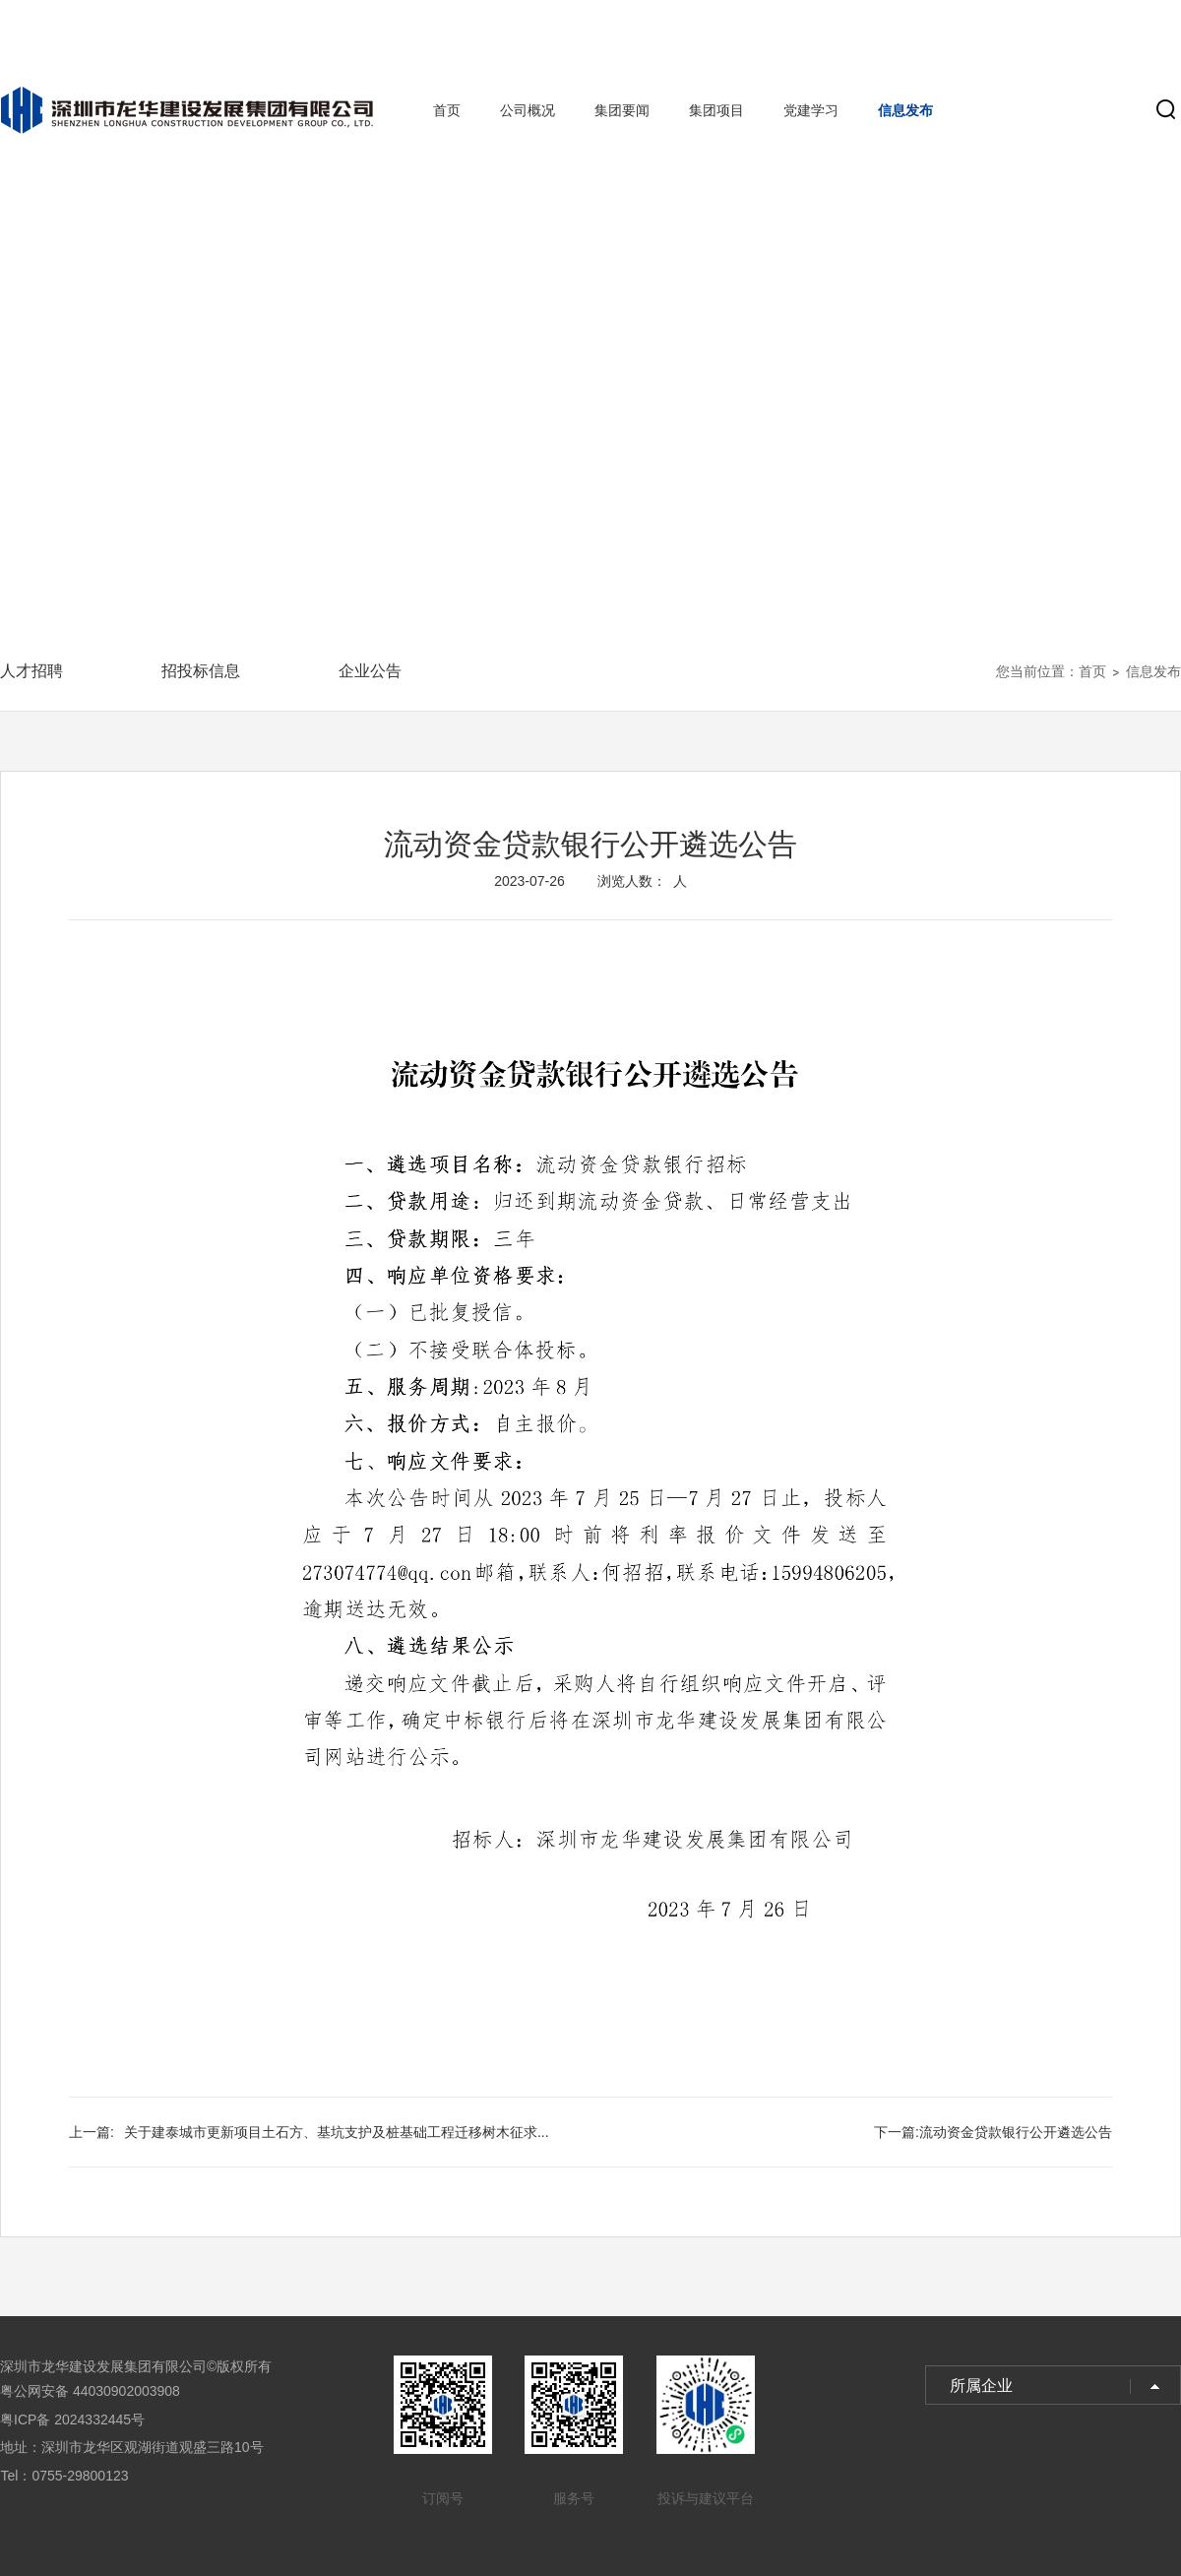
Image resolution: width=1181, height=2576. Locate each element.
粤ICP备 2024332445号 (72, 2419)
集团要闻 (622, 110)
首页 (447, 110)
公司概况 (527, 110)
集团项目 (716, 110)
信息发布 (905, 110)
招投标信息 (200, 670)
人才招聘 (31, 670)
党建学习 (811, 110)
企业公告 (370, 670)
